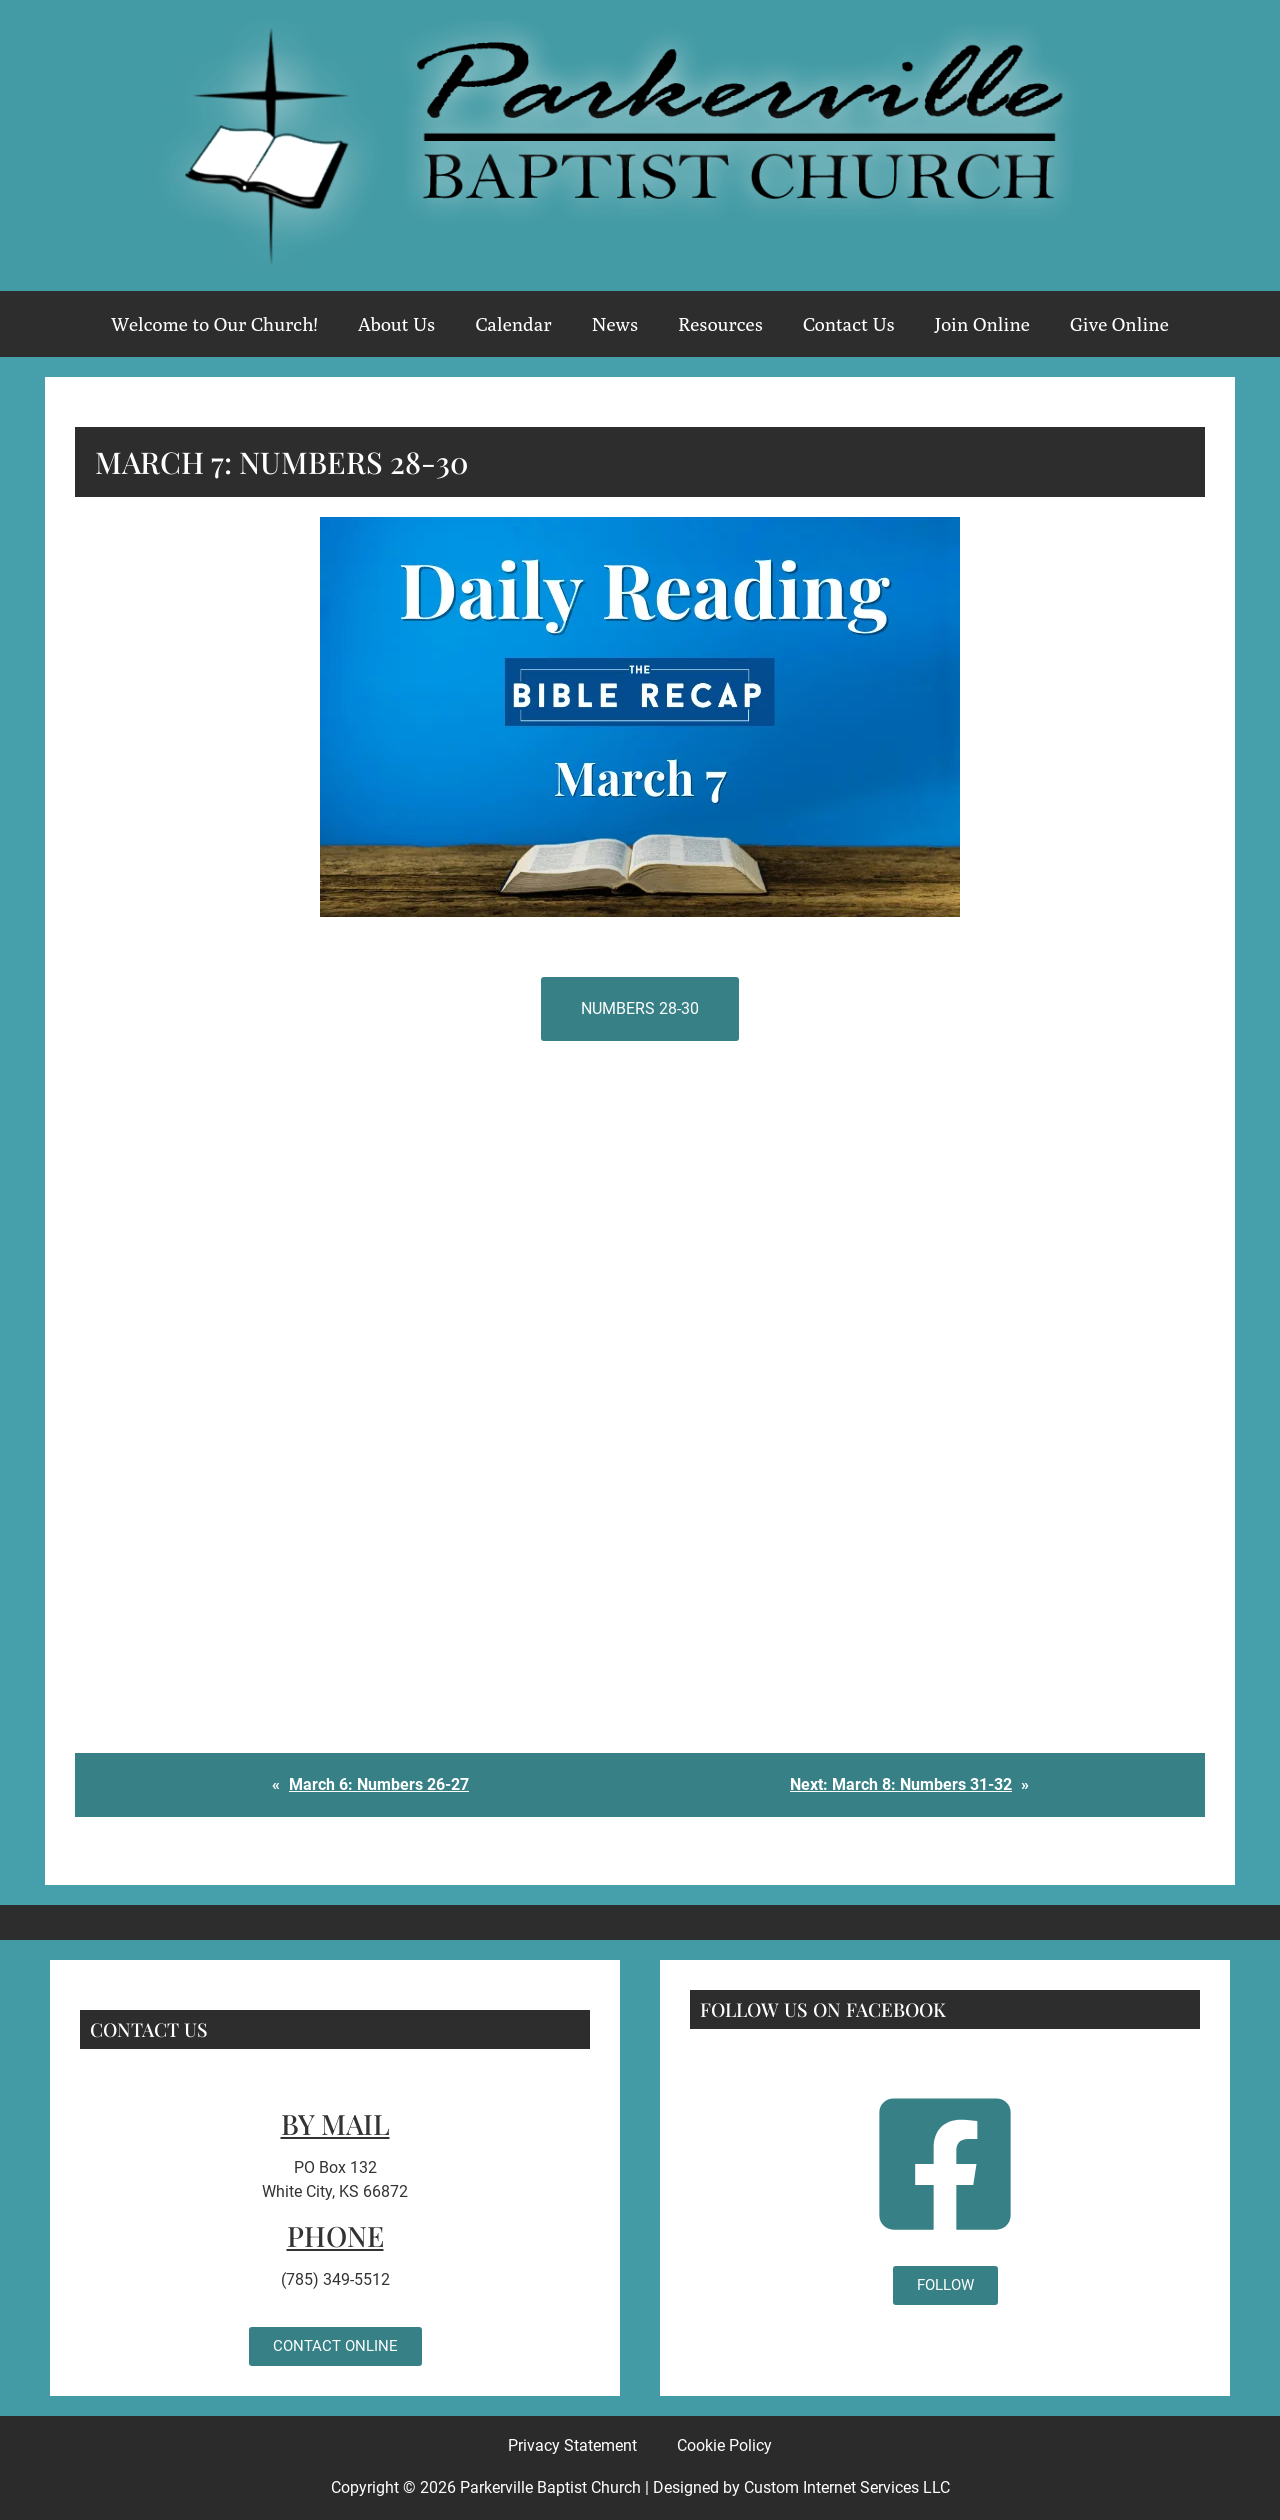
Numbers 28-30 (640, 1008)
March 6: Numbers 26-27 (379, 1784)
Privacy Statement (572, 2445)
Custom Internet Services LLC (847, 2487)
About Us (397, 324)
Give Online (1119, 324)
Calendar (513, 324)
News (615, 324)
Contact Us (849, 324)
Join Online (982, 324)
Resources (720, 324)
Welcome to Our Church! (214, 324)
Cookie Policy (724, 2445)
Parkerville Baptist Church (550, 2487)
